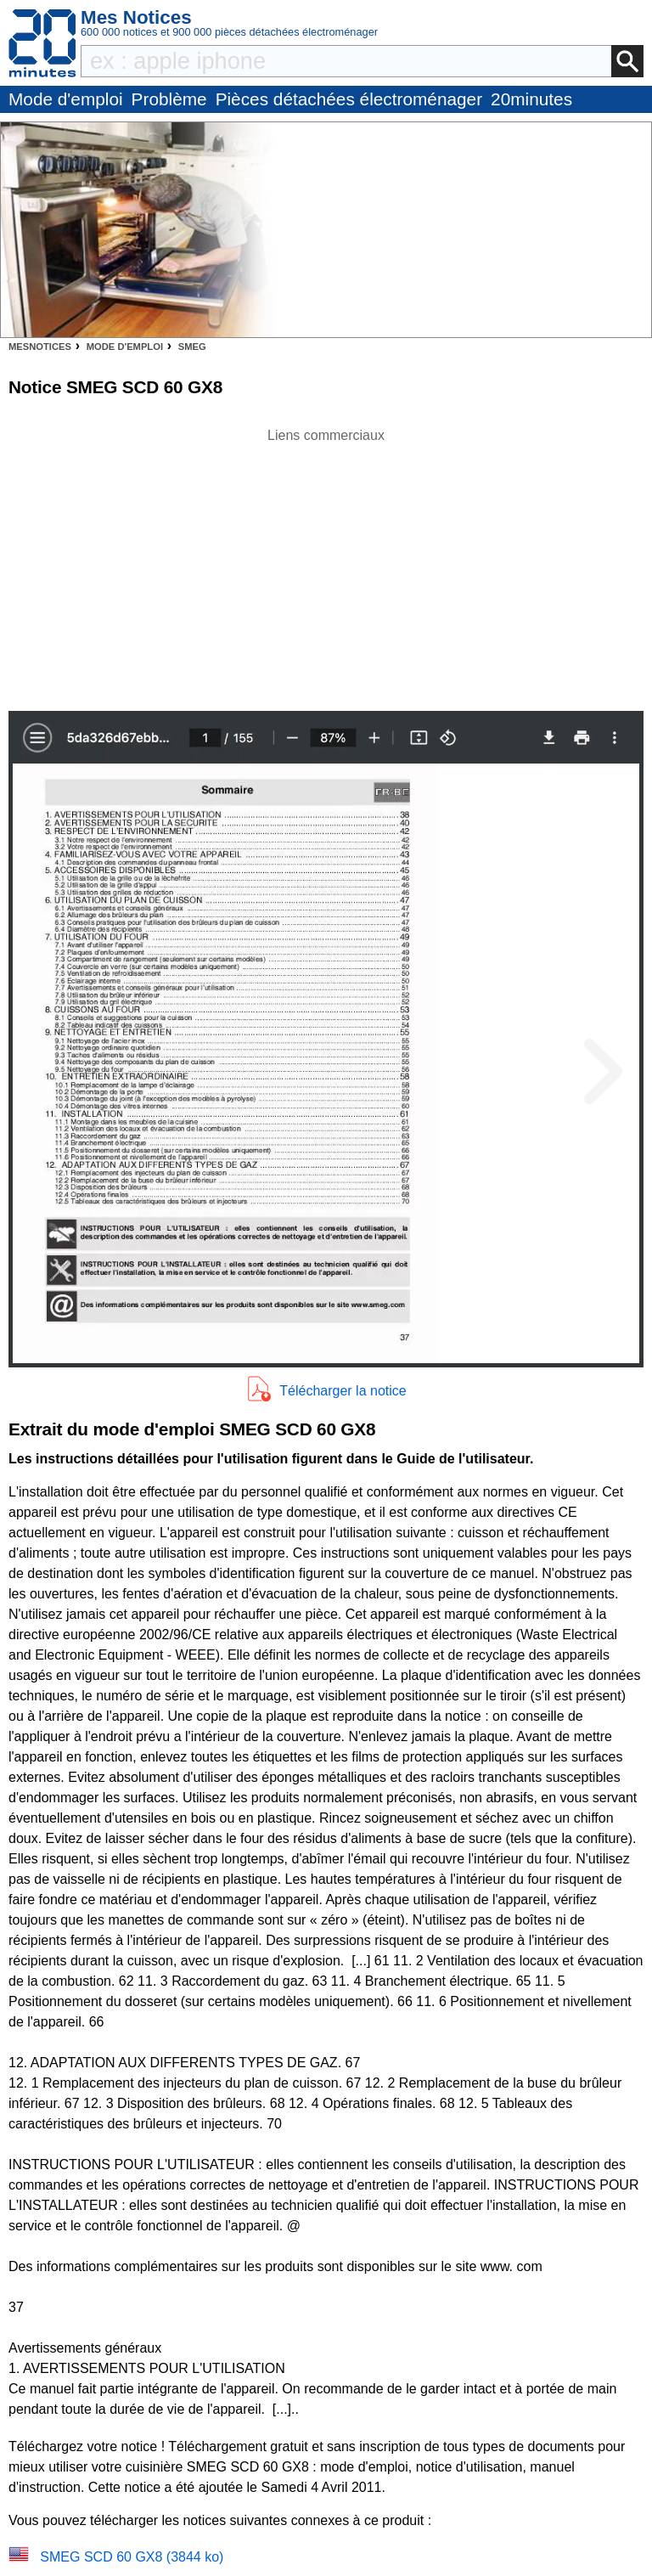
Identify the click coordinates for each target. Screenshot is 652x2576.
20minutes (531, 99)
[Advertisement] (326, 565)
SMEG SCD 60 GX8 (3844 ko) (131, 2557)
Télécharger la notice (342, 1391)
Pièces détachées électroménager (349, 99)
